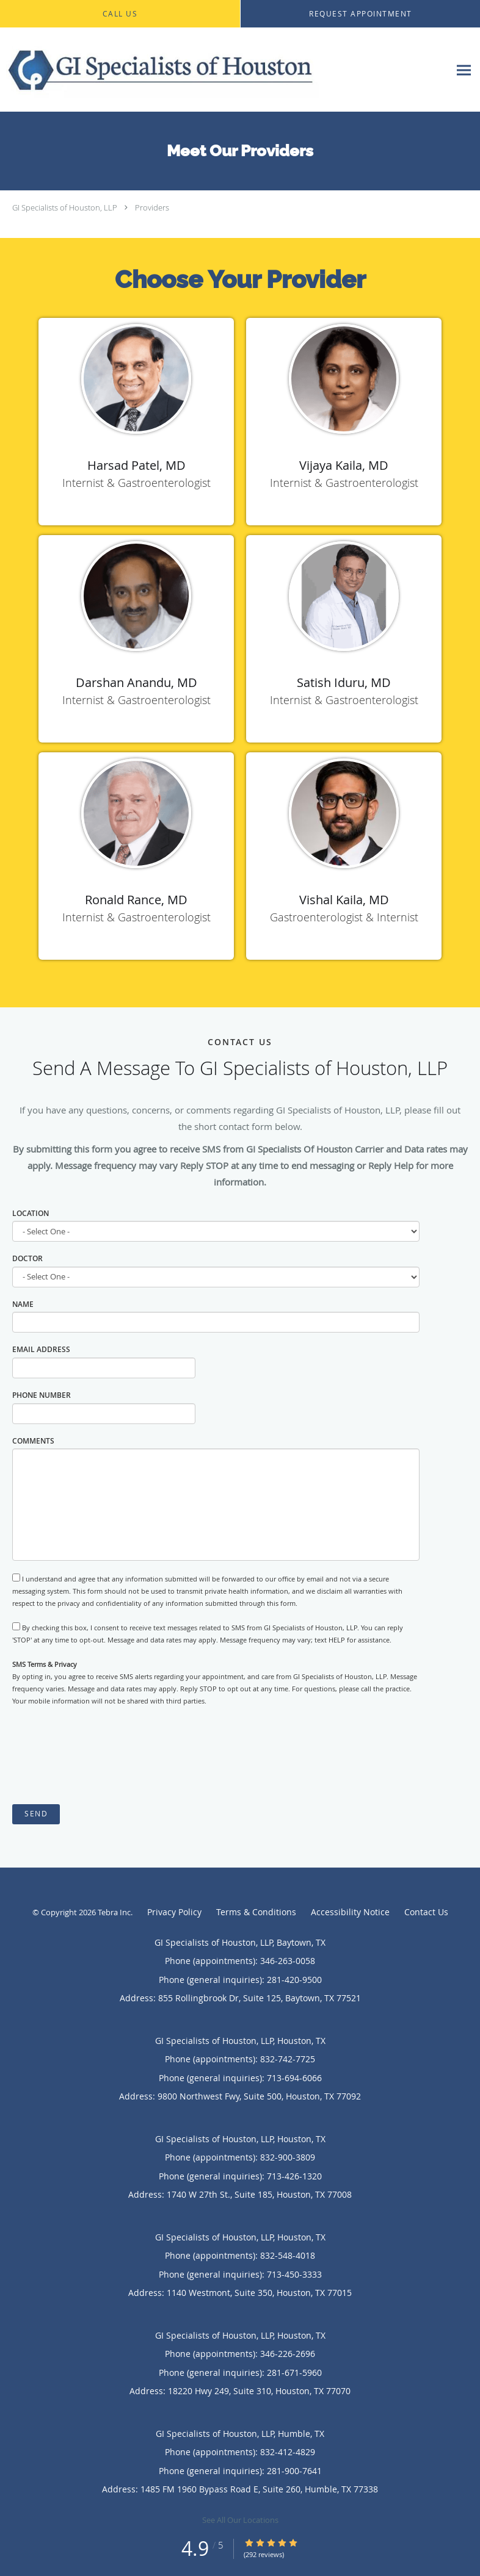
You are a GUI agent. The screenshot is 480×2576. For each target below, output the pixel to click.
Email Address (41, 1349)
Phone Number (41, 1395)
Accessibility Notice (350, 1912)
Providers (152, 207)
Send (36, 1813)
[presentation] (105, 1756)
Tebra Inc (114, 1912)
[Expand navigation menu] (464, 70)
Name (23, 1304)
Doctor (27, 1258)
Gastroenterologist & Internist (344, 917)
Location (30, 1213)
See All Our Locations (240, 2519)
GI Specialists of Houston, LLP (64, 207)
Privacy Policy (174, 1912)
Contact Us (426, 1912)
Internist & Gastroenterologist (136, 482)
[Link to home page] (224, 70)
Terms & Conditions (256, 1912)
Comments (33, 1441)
